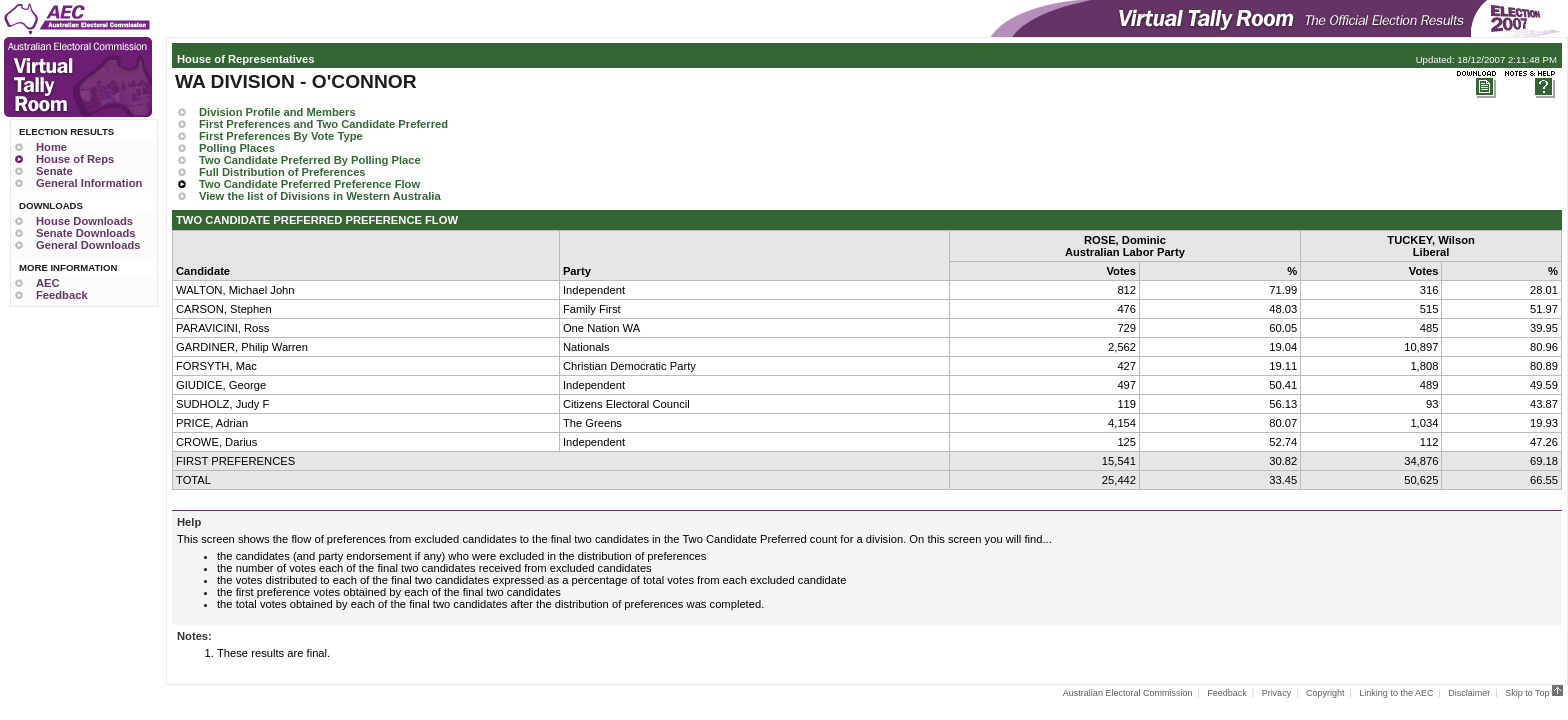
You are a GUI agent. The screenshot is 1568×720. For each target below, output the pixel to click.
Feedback (62, 295)
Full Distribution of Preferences (282, 172)
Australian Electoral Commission (1128, 693)
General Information (89, 183)
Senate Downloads (85, 233)
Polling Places (237, 148)
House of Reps (75, 159)
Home (51, 147)
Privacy (1277, 693)
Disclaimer (1469, 693)
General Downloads (88, 245)
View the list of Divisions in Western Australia (320, 196)
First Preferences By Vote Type (281, 136)
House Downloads (84, 221)
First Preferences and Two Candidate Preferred (323, 124)
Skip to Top (1534, 693)
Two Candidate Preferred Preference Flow (309, 184)
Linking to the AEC (1396, 693)
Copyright (1325, 693)
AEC (48, 283)
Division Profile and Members (277, 112)
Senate (54, 171)
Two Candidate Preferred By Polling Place (310, 160)
